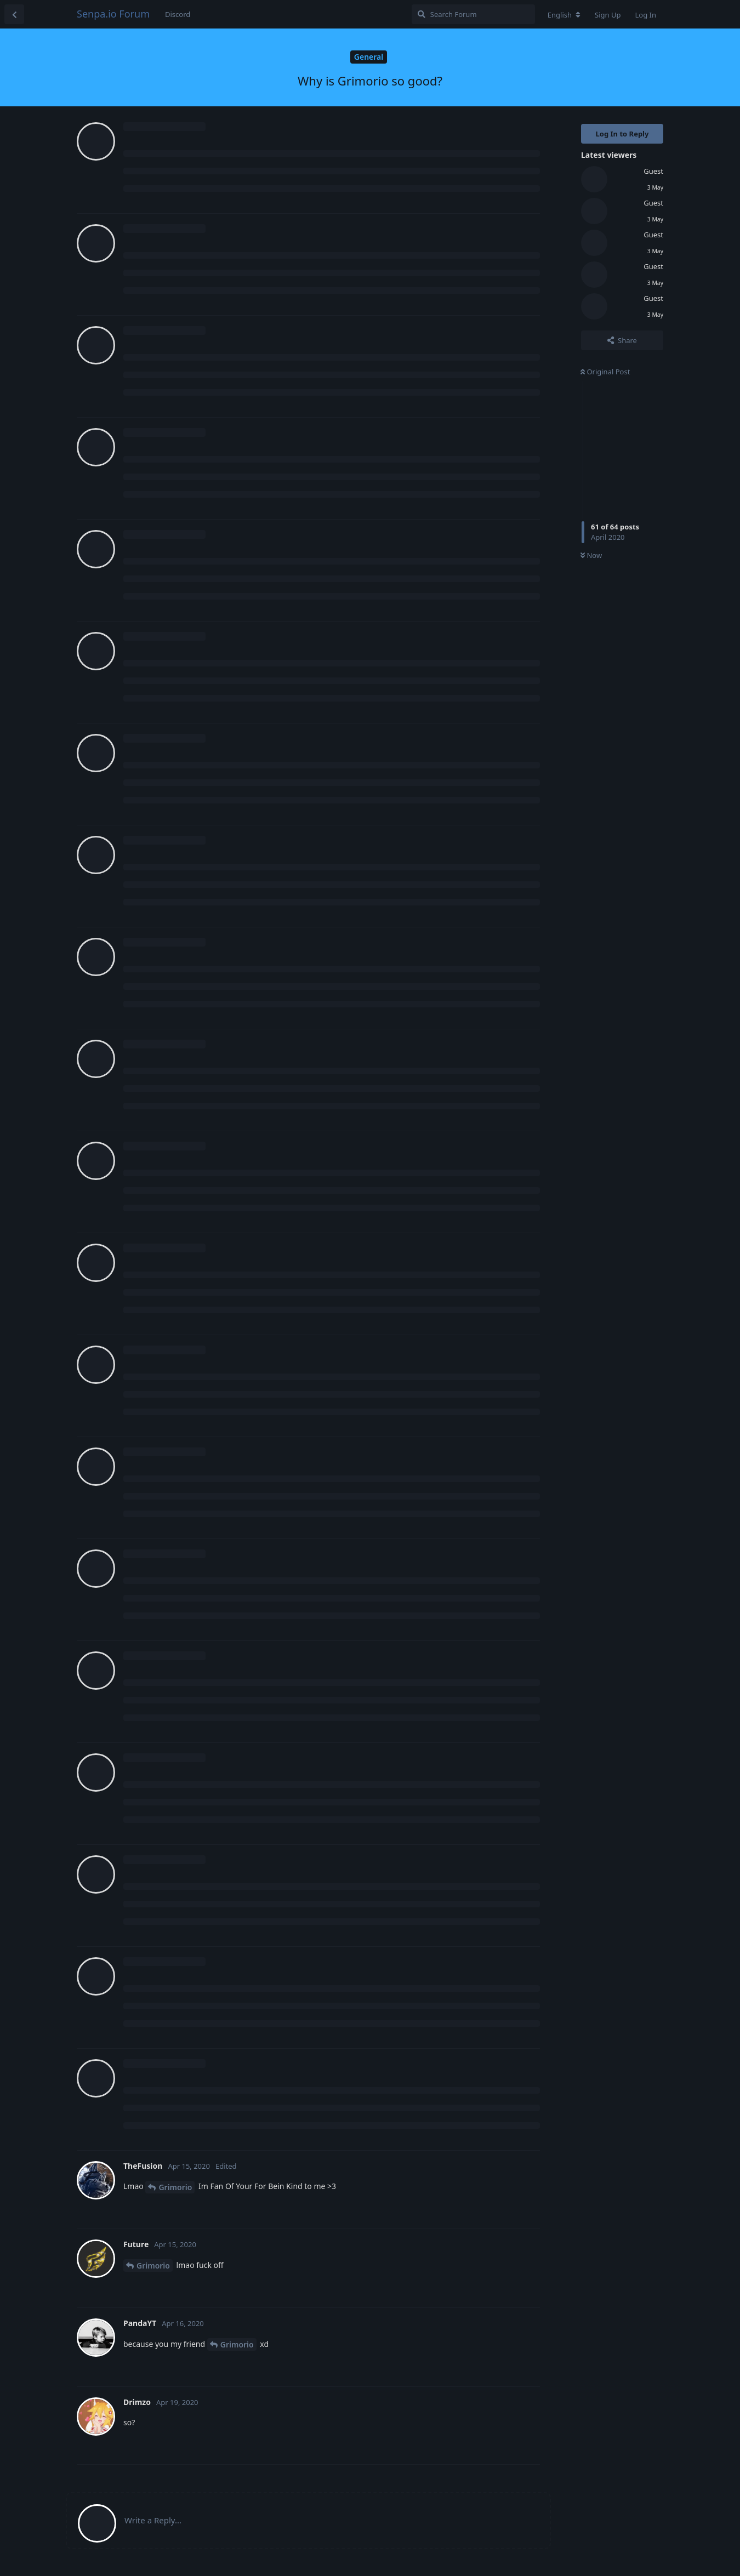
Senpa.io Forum (113, 13)
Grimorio (175, 2187)
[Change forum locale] (564, 15)
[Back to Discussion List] (14, 14)
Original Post (605, 372)
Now (591, 555)
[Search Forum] (473, 14)
